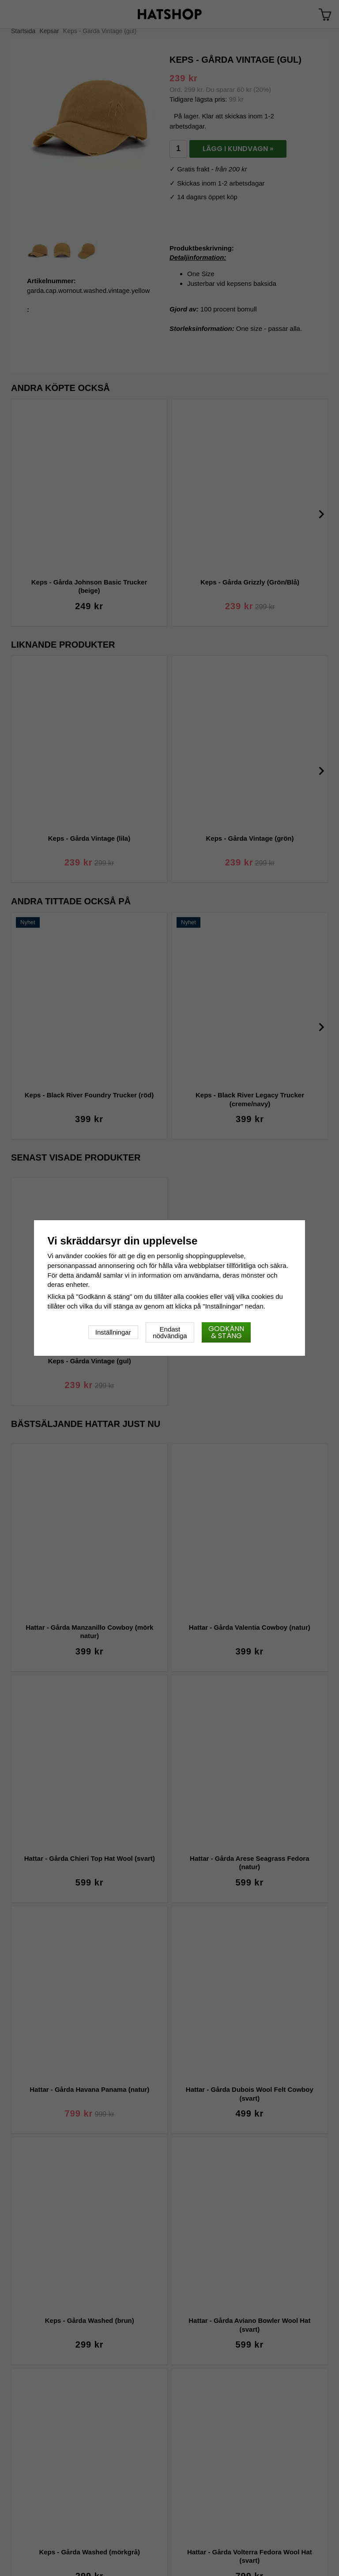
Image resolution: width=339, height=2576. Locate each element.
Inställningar (113, 1332)
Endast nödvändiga (170, 1332)
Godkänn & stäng (226, 1332)
